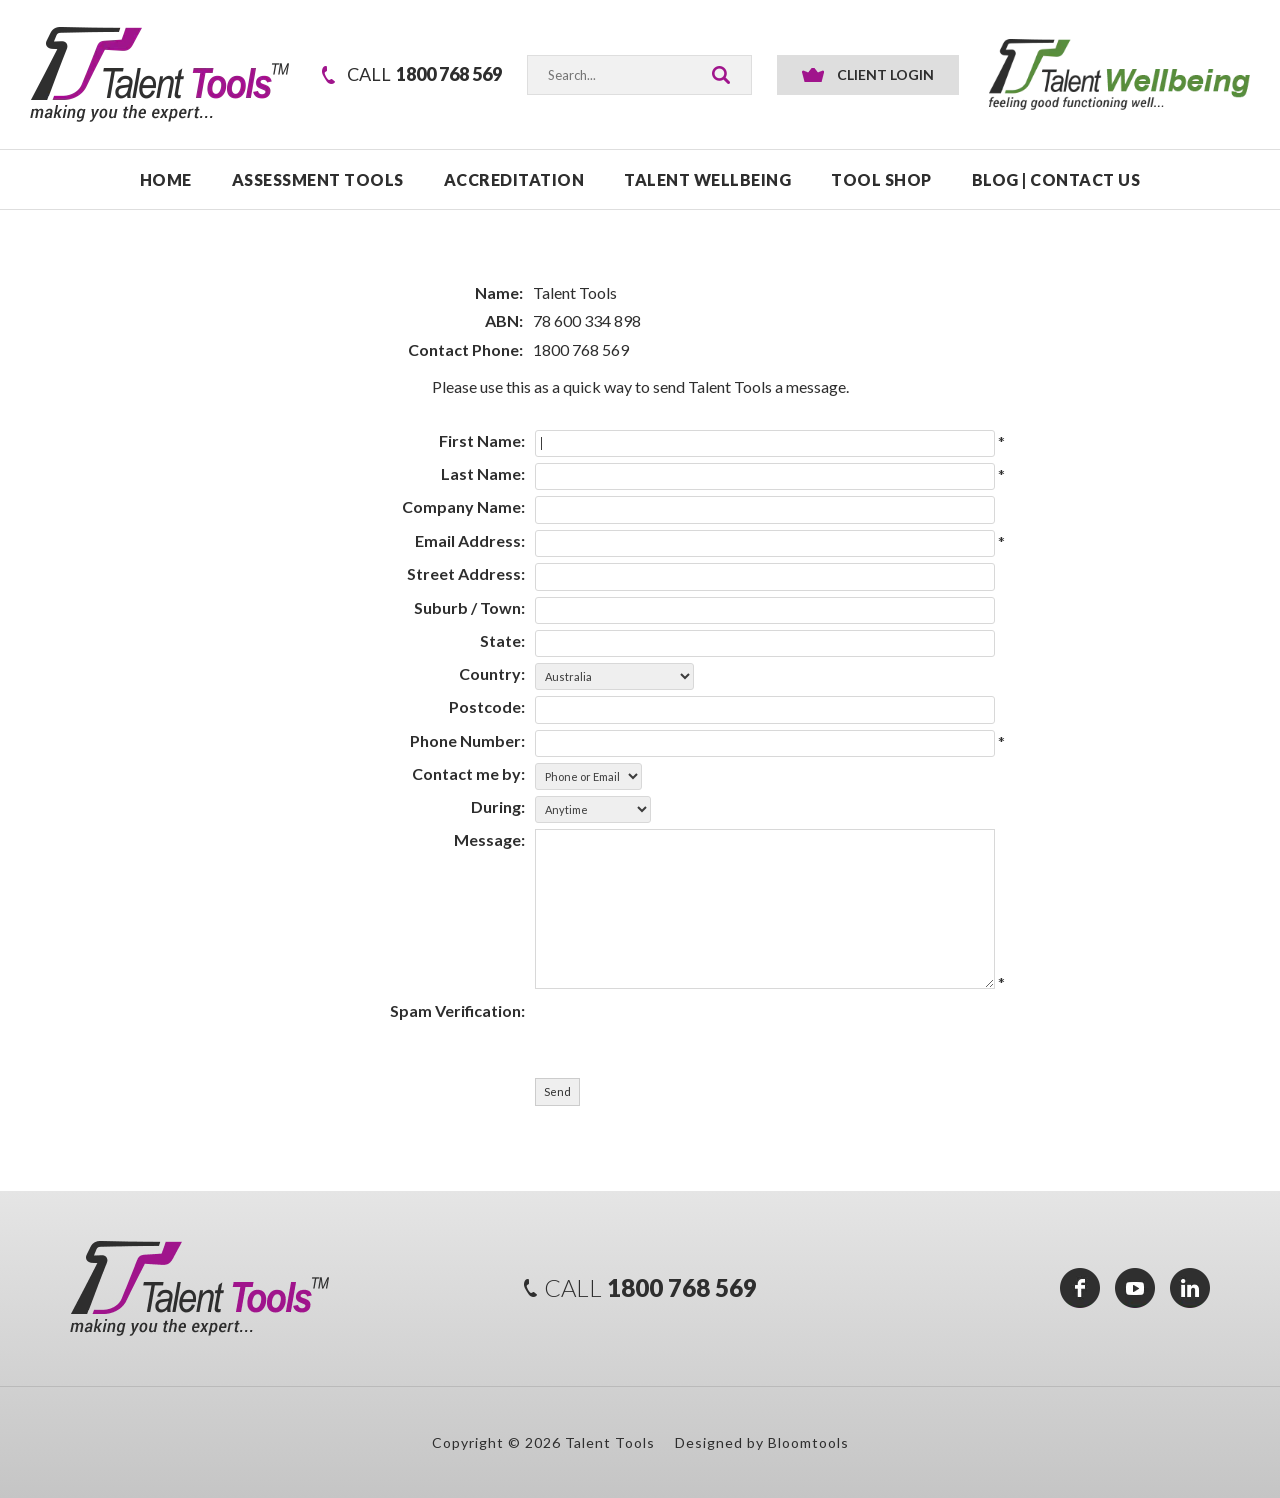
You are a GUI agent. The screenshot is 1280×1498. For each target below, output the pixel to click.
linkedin (1190, 1288)
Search (721, 75)
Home (166, 179)
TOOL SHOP (881, 179)
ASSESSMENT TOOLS (318, 179)
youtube (1135, 1288)
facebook (1080, 1288)
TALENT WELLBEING (707, 179)
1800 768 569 (424, 74)
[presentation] (649, 1023)
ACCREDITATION (514, 179)
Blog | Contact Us (1056, 179)
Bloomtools (808, 1442)
